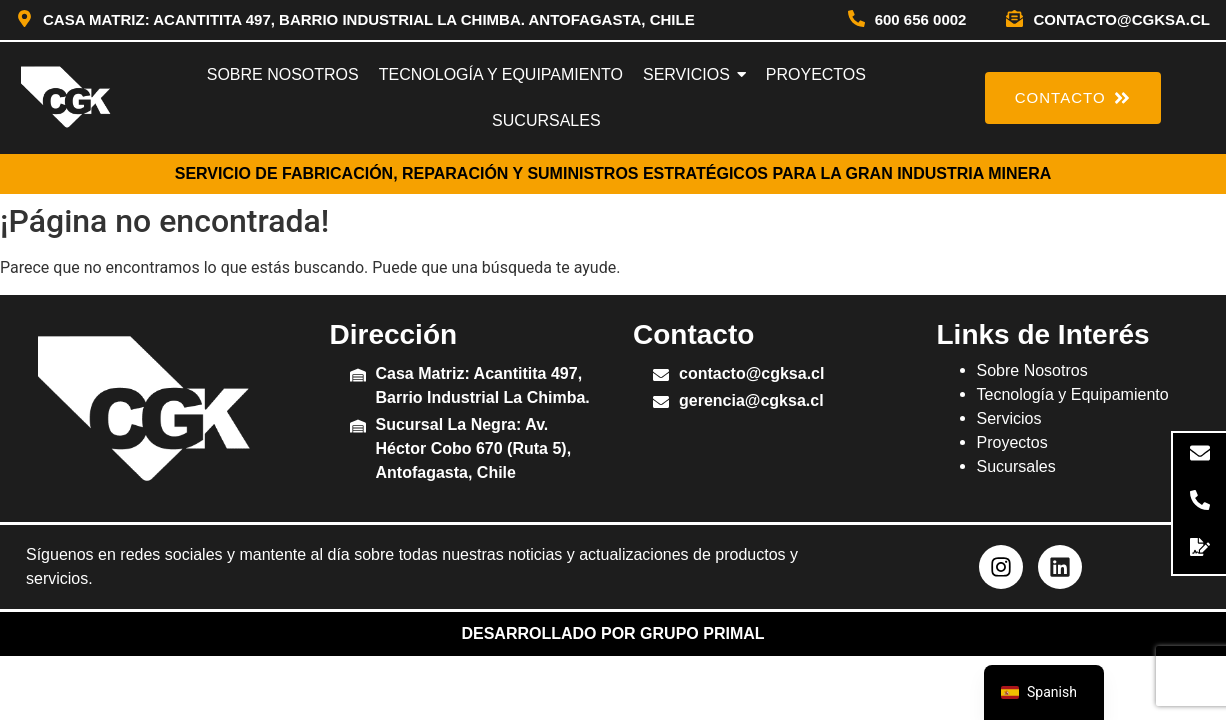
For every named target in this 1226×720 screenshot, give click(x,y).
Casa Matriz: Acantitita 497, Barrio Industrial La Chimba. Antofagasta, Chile (369, 19)
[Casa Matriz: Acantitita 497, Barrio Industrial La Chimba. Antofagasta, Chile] (24, 20)
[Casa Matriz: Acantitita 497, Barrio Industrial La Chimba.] (358, 376)
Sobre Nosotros (1032, 370)
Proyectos (1012, 442)
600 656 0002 (921, 19)
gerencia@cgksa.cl (751, 400)
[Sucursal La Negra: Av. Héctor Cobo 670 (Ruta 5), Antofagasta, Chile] (358, 427)
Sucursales (1016, 466)
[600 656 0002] (856, 20)
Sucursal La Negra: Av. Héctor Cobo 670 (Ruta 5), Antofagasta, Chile (474, 448)
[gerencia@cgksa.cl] (661, 403)
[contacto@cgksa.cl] (1014, 20)
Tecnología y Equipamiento (1073, 394)
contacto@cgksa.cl (1121, 19)
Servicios (1009, 418)
